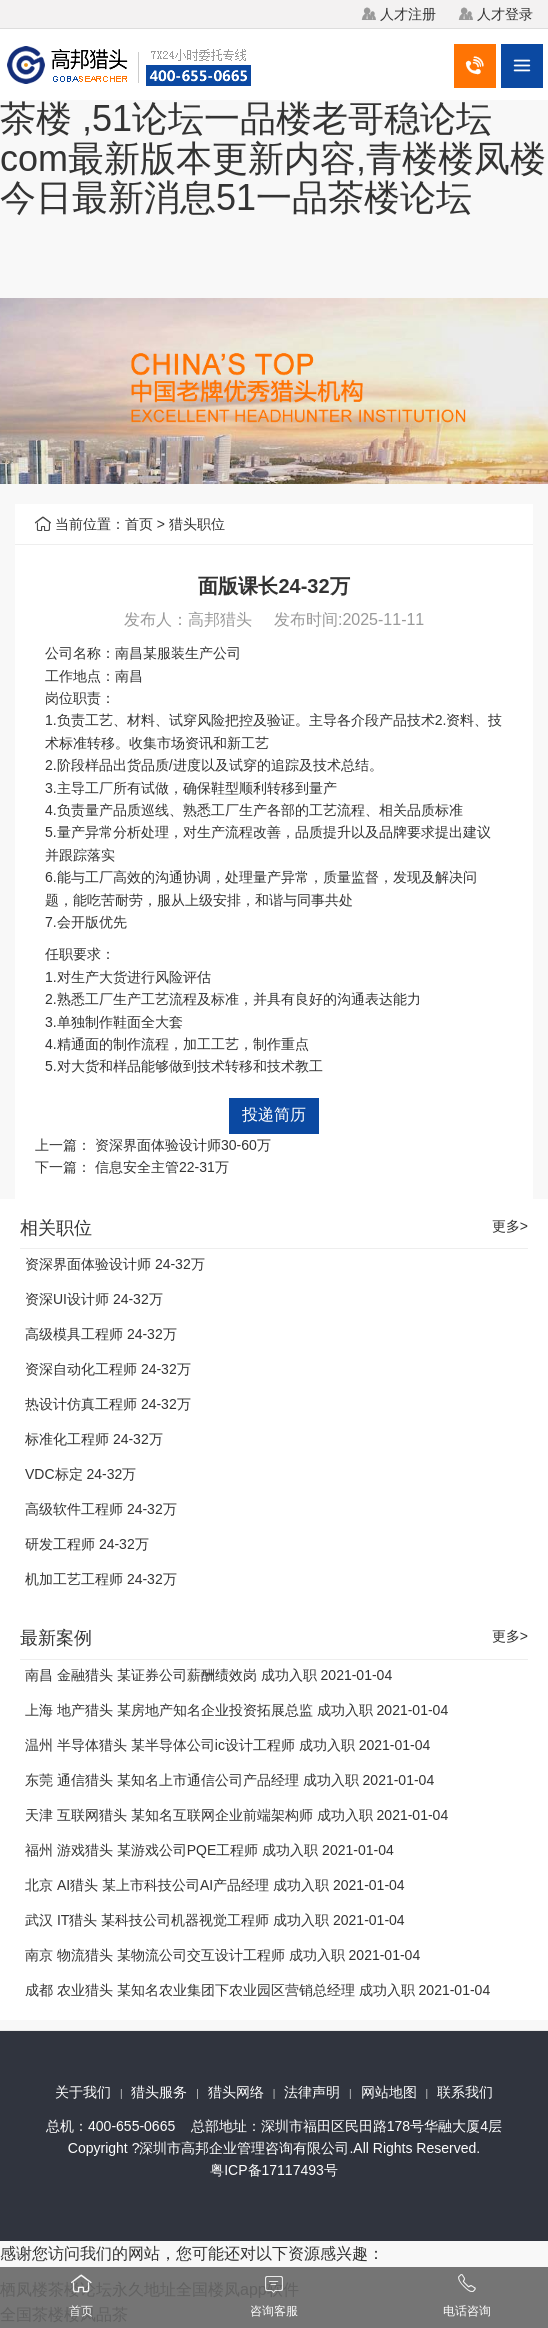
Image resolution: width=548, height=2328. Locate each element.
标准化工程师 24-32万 (94, 1439)
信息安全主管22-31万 (162, 1167)
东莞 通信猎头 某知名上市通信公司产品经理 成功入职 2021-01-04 (229, 1780)
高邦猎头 (220, 619)
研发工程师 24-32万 (87, 1544)
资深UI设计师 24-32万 (94, 1299)
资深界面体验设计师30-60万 (183, 1145)
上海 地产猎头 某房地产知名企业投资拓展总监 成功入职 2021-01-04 (236, 1710)
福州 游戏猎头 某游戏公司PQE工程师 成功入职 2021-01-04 (209, 1850)
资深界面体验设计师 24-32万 (115, 1264)
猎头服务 (159, 2092)
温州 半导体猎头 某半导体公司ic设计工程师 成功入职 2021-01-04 (227, 1745)
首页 (139, 524)
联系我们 (465, 2092)
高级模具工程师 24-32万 (101, 1334)
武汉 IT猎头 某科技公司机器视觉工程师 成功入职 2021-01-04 (215, 1920)
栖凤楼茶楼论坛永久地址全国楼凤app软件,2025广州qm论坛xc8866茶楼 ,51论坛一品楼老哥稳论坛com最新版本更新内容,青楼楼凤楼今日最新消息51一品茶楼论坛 (273, 118)
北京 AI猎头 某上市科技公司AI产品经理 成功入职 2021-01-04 (215, 1885)
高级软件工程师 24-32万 (101, 1509)
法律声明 (312, 2092)
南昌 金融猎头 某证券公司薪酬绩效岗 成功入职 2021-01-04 (208, 1675)
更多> (510, 1226)
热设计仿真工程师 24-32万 (108, 1404)
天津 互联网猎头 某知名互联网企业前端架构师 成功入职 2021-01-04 (236, 1815)
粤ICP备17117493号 (274, 2170)
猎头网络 (236, 2092)
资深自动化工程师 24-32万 (108, 1369)
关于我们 (83, 2092)
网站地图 (389, 2092)
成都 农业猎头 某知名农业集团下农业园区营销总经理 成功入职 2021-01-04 (257, 1990)
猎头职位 (197, 524)
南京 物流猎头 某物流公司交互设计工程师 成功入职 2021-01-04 (222, 1955)
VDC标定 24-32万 (80, 1474)
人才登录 (505, 14)
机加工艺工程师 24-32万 (101, 1579)
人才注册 (408, 14)
